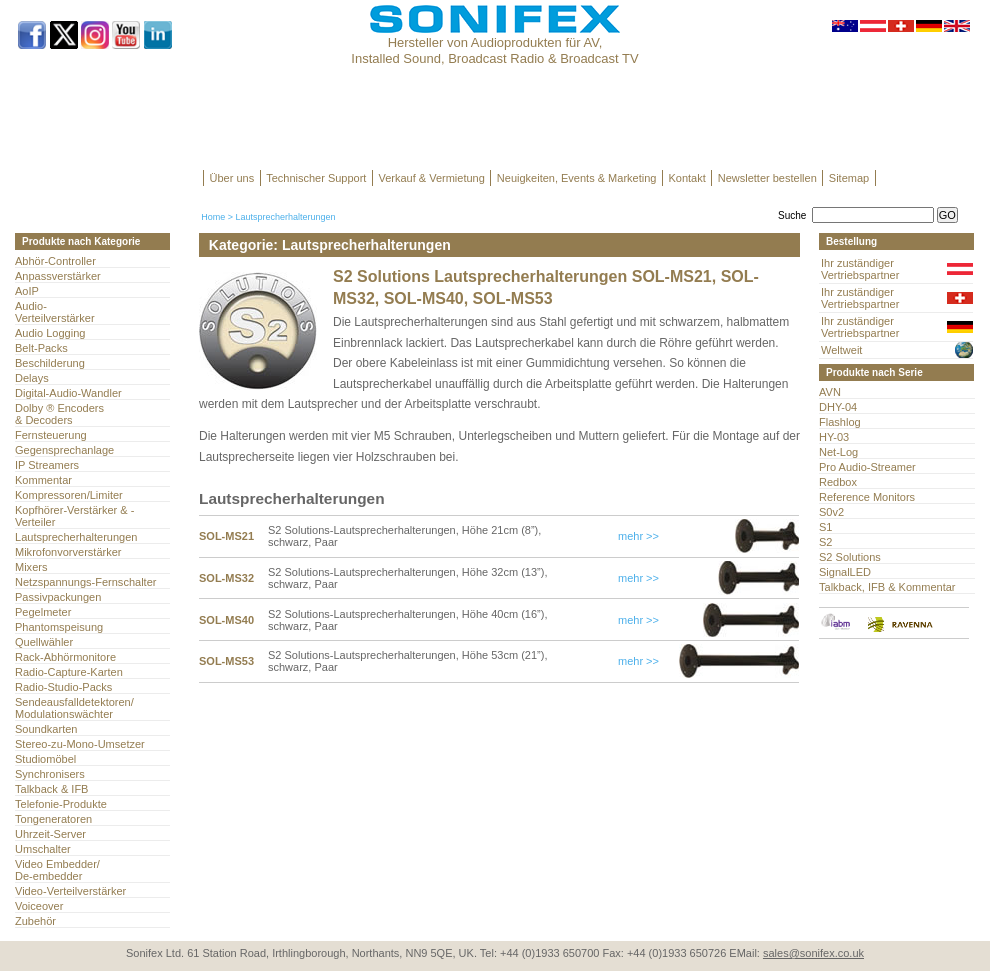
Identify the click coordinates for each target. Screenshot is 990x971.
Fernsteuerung (51, 435)
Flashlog (840, 422)
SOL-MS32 (226, 578)
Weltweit (841, 350)
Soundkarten (46, 729)
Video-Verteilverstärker (70, 891)
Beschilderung (50, 363)
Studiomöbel (45, 759)
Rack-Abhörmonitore (65, 657)
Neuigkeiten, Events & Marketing (577, 178)
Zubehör (35, 921)
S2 (825, 542)
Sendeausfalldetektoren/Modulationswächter (74, 708)
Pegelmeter (43, 612)
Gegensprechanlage (64, 450)
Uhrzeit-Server (50, 834)
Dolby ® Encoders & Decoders (59, 414)
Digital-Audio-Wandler (68, 393)
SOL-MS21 (226, 536)
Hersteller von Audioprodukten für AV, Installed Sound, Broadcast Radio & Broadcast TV (494, 50)
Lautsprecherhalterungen (76, 537)
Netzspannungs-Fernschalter (85, 582)
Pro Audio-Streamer (867, 467)
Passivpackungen (58, 597)
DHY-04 (838, 407)
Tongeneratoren (53, 819)
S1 (825, 527)
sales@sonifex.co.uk (813, 953)
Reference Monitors (867, 497)
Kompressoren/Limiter (69, 495)
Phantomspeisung (59, 627)
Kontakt (686, 178)
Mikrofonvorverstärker (68, 552)
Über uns (232, 178)
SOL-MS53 (226, 661)
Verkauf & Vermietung (431, 178)
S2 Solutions (850, 557)
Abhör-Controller (55, 261)
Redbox (838, 482)
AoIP (27, 291)
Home (213, 217)
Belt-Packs (41, 348)
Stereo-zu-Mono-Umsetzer (80, 744)
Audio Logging (50, 333)
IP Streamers (47, 465)
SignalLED (845, 572)
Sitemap (849, 178)
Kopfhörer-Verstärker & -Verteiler (74, 516)
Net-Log (838, 452)
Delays (32, 378)
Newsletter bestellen (767, 178)
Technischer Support (316, 178)
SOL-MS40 (226, 620)
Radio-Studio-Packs (63, 687)
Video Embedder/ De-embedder (57, 870)
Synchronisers (50, 774)
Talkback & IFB (51, 789)
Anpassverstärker (58, 276)
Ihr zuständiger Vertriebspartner (860, 269)
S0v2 (831, 512)
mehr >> (638, 536)
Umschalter (43, 849)
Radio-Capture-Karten (69, 672)
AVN (830, 392)
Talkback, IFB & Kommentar (887, 587)
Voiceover (39, 906)
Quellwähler (44, 642)
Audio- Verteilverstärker (55, 312)
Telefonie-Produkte (61, 804)
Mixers (31, 567)
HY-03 (834, 437)
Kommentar (43, 480)
